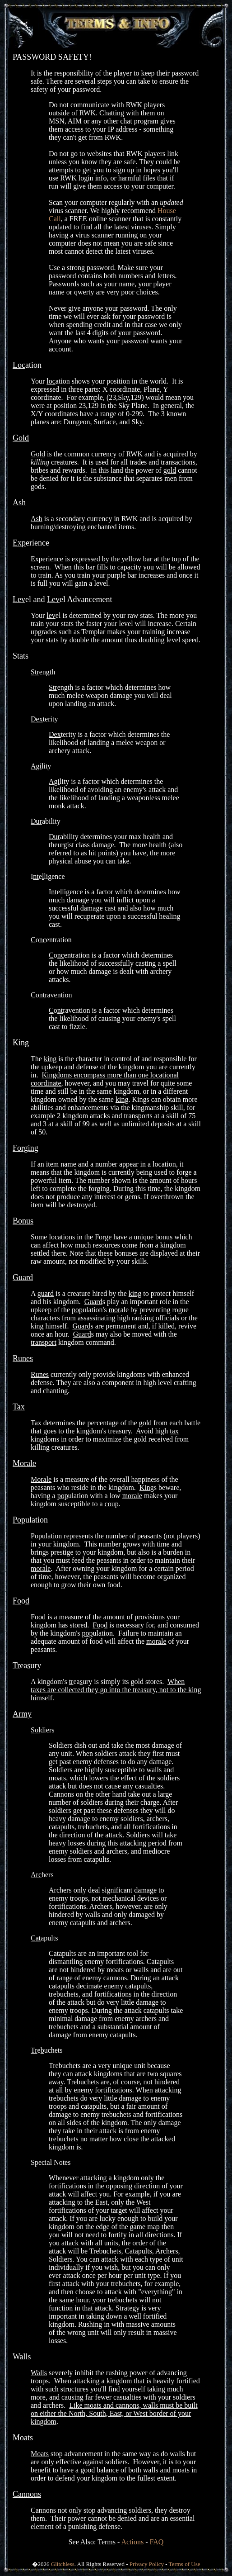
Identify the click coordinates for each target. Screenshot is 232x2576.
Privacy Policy (147, 2564)
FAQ (157, 2542)
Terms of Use (184, 2564)
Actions (132, 2542)
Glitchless (62, 2564)
